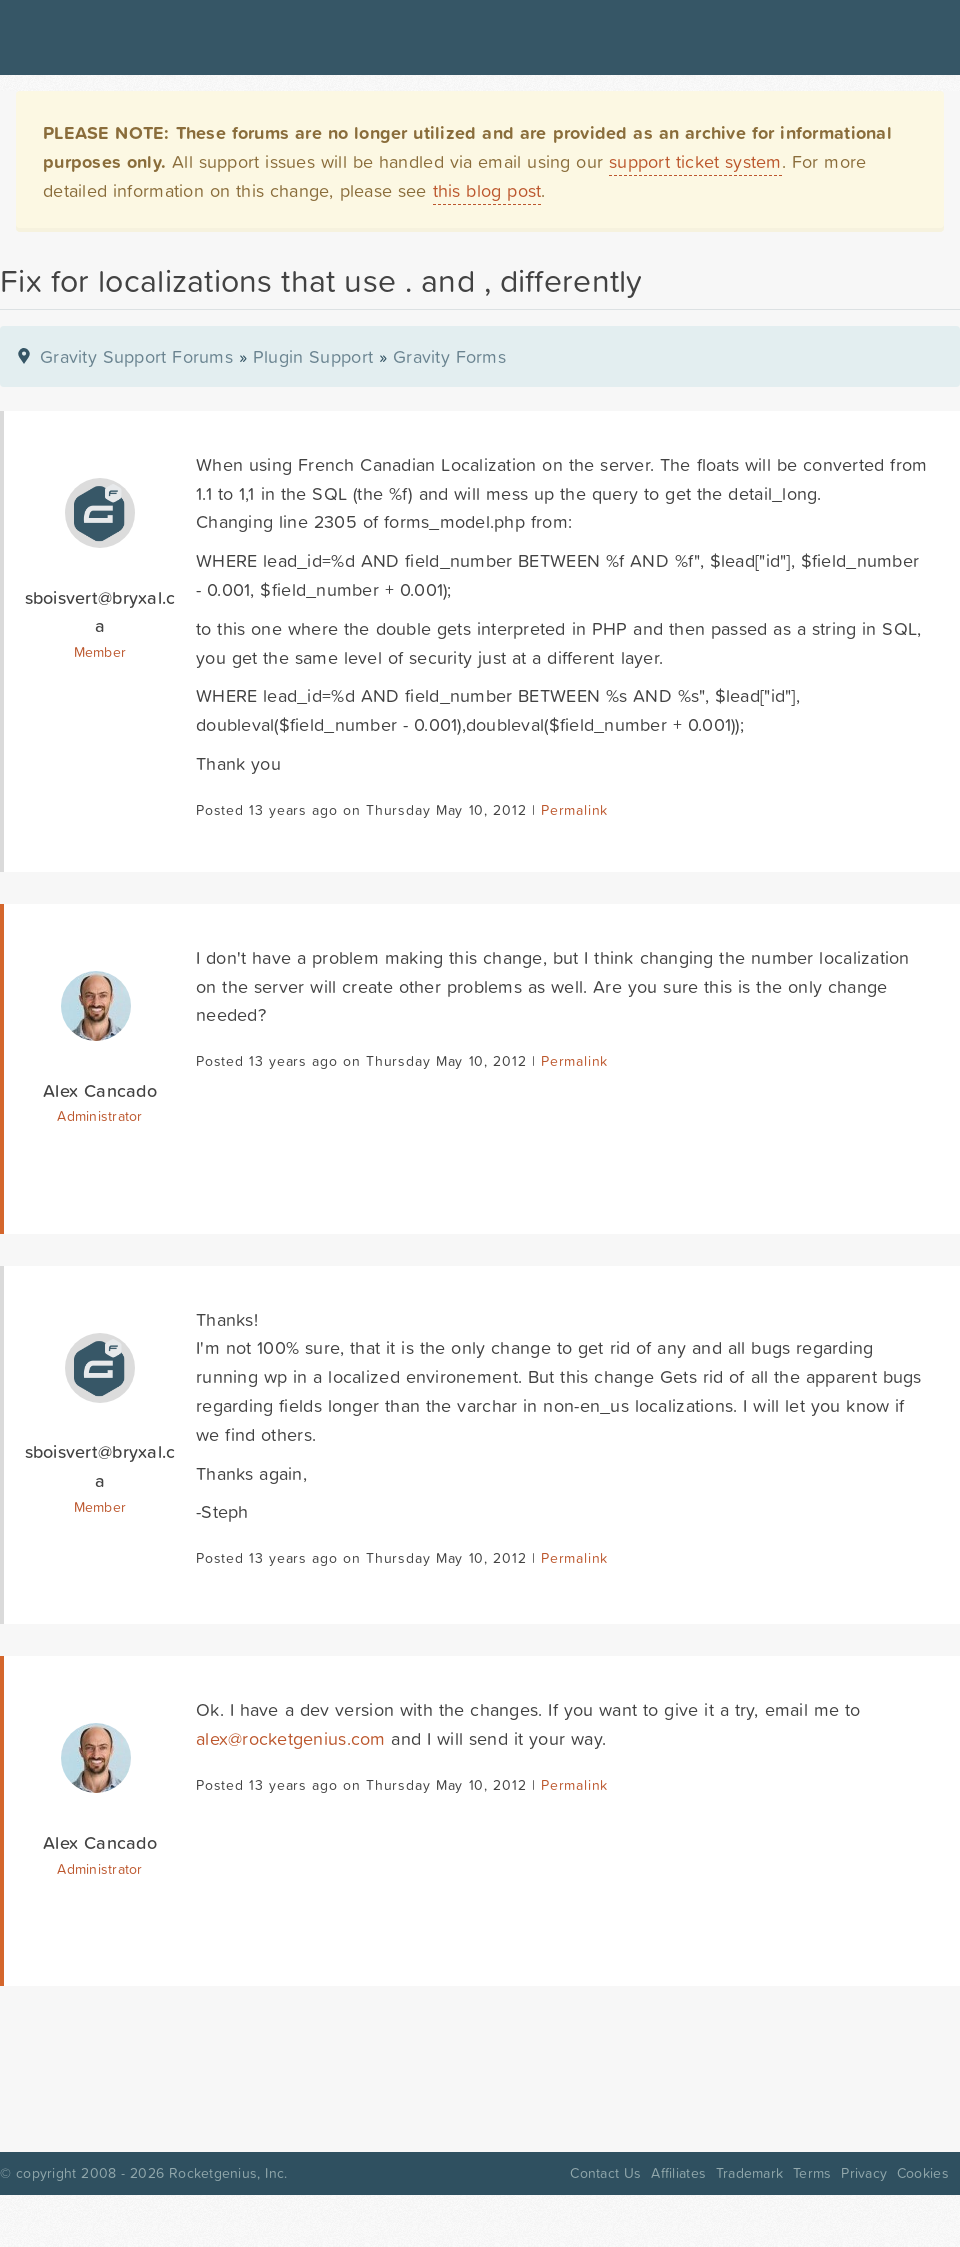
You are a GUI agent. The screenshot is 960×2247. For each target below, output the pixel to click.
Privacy (864, 2173)
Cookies (923, 2173)
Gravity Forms (449, 356)
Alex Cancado (100, 1090)
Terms (812, 2173)
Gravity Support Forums (136, 356)
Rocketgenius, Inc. (228, 2173)
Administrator (99, 1116)
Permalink (574, 810)
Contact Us (605, 2173)
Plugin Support (313, 356)
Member (100, 652)
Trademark (749, 2173)
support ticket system (695, 161)
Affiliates (678, 2173)
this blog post (487, 190)
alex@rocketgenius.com (291, 1738)
